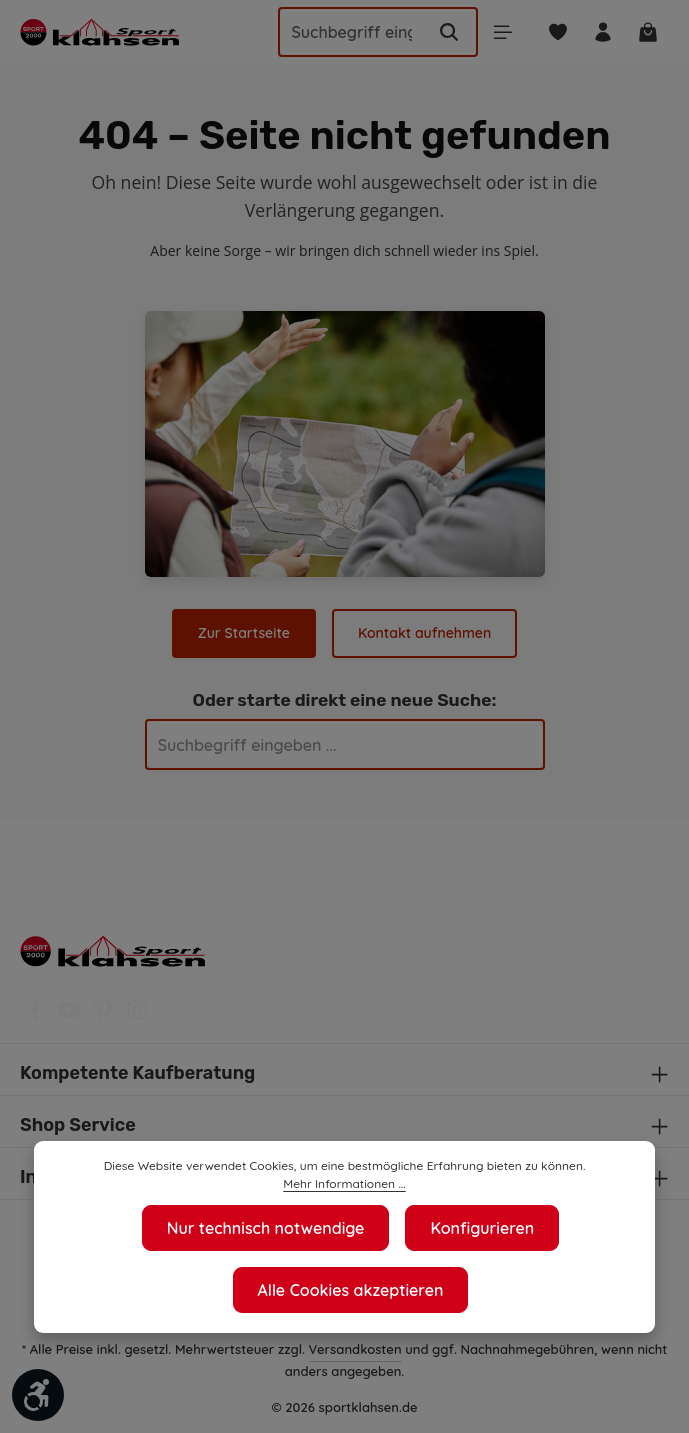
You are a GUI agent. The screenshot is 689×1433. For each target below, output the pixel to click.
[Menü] (496, 32)
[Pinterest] (105, 1016)
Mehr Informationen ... (344, 1184)
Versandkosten (374, 1348)
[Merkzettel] (553, 32)
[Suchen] (442, 32)
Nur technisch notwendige (265, 1227)
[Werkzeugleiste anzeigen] (38, 1395)
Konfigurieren (483, 1227)
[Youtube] (71, 1016)
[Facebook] (37, 1016)
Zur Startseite (245, 633)
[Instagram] (137, 1016)
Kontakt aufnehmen (423, 633)
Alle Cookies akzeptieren (350, 1289)
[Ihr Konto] (600, 32)
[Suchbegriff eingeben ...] (344, 32)
